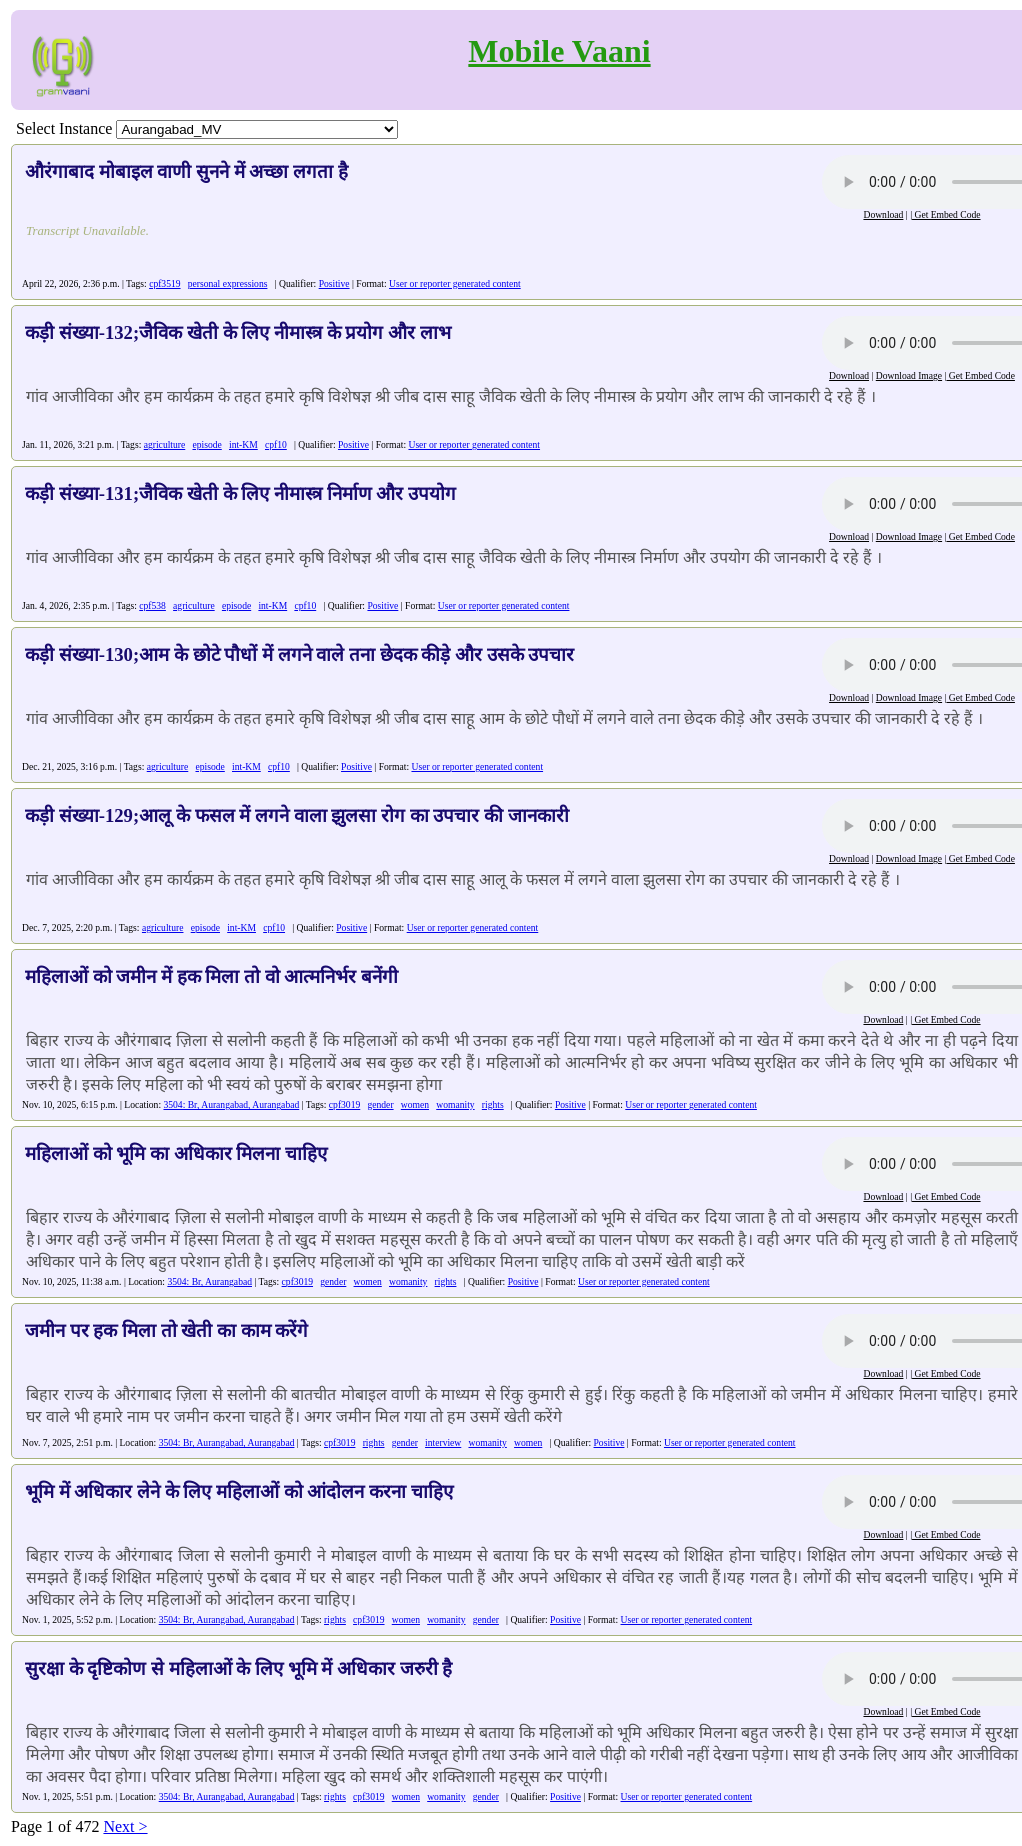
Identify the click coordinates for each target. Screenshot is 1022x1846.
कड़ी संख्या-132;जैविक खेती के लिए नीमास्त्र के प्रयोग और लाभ (238, 332)
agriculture (165, 444)
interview (443, 1442)
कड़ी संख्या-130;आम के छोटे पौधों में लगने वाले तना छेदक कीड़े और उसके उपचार (299, 654)
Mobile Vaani (559, 51)
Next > (125, 1826)
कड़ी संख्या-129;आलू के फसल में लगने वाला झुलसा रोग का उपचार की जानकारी (297, 815)
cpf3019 (344, 1104)
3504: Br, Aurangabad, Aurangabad (231, 1104)
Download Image (909, 375)
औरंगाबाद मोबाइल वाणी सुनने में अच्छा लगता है (186, 171)
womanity (455, 1104)
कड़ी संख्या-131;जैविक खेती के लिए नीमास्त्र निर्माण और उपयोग (240, 493)
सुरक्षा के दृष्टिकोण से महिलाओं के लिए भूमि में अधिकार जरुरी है (238, 1668)
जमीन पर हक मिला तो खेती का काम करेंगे (166, 1330)
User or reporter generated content (455, 283)
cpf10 (276, 444)
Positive (334, 283)
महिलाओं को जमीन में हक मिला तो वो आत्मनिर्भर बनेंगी (211, 976)
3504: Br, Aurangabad (209, 1281)
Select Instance (64, 128)
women (415, 1104)
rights (493, 1104)
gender (380, 1104)
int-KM (243, 444)
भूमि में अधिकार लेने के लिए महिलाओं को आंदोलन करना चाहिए (239, 1491)
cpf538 (152, 605)
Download (883, 214)
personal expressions (228, 283)
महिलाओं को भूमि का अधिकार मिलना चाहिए (176, 1153)
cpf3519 (164, 283)
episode (206, 444)
